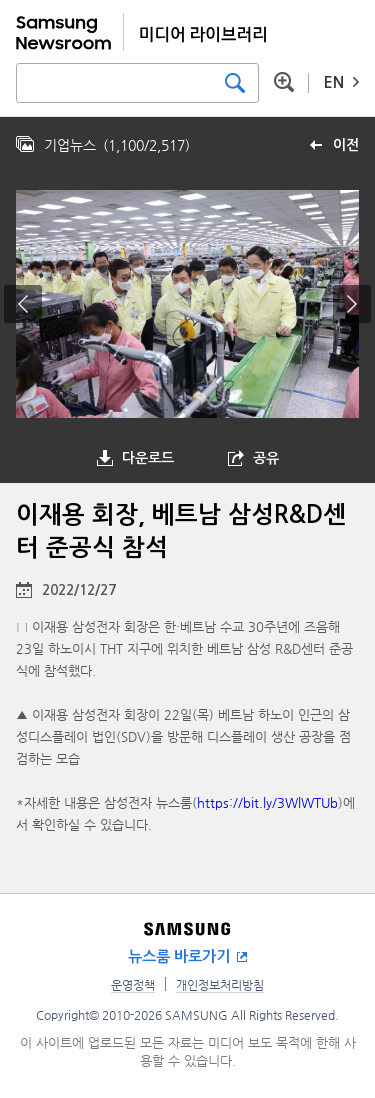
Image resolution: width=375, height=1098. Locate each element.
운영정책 (133, 985)
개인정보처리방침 (220, 985)
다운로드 (148, 458)
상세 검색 (284, 82)
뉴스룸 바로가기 (179, 956)
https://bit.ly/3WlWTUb (267, 802)
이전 (346, 145)
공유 (266, 458)
